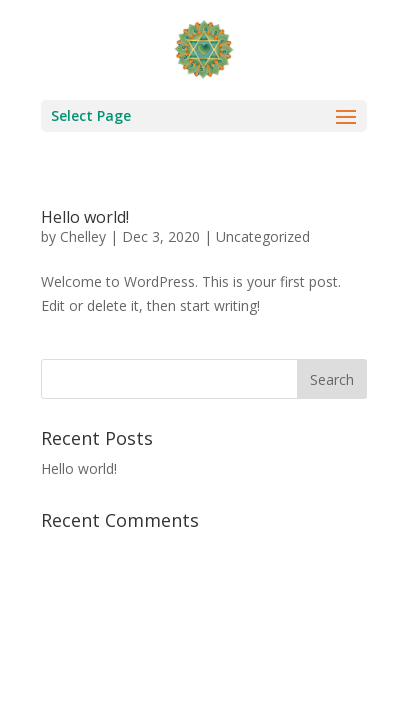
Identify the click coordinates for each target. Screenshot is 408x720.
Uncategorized (263, 236)
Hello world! (85, 217)
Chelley (83, 236)
